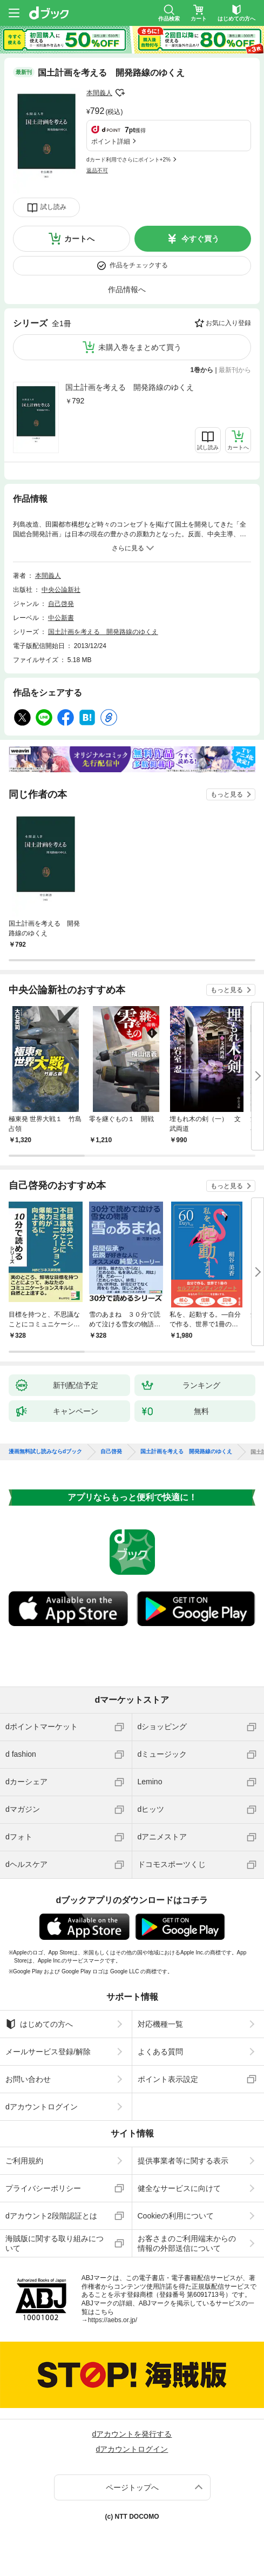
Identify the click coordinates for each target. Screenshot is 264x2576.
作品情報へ (127, 289)
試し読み (53, 207)
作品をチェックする (139, 265)
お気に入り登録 (228, 323)
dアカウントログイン (41, 2106)
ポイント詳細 (110, 141)
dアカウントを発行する (132, 2434)
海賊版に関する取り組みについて (54, 2243)
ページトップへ (132, 2487)
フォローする (119, 92)
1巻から (202, 370)
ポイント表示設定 (168, 2079)
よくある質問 (160, 2051)
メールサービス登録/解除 (48, 2051)
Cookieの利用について (176, 2215)
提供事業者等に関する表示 (183, 2160)
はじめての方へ (39, 2024)
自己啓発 (61, 604)
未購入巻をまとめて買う (139, 347)
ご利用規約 (24, 2160)
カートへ (79, 238)
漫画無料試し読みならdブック (45, 1451)
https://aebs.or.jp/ (112, 2320)
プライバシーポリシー (43, 2188)
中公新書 (61, 618)
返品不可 (97, 170)
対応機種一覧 (160, 2024)
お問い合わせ (28, 2079)
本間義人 (99, 93)
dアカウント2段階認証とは (51, 2215)
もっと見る (227, 794)
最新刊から (235, 370)
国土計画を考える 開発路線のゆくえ (129, 387)
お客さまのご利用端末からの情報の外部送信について (187, 2243)
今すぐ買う (200, 238)
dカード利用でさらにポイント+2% (128, 160)
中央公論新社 (61, 590)
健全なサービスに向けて (179, 2188)
